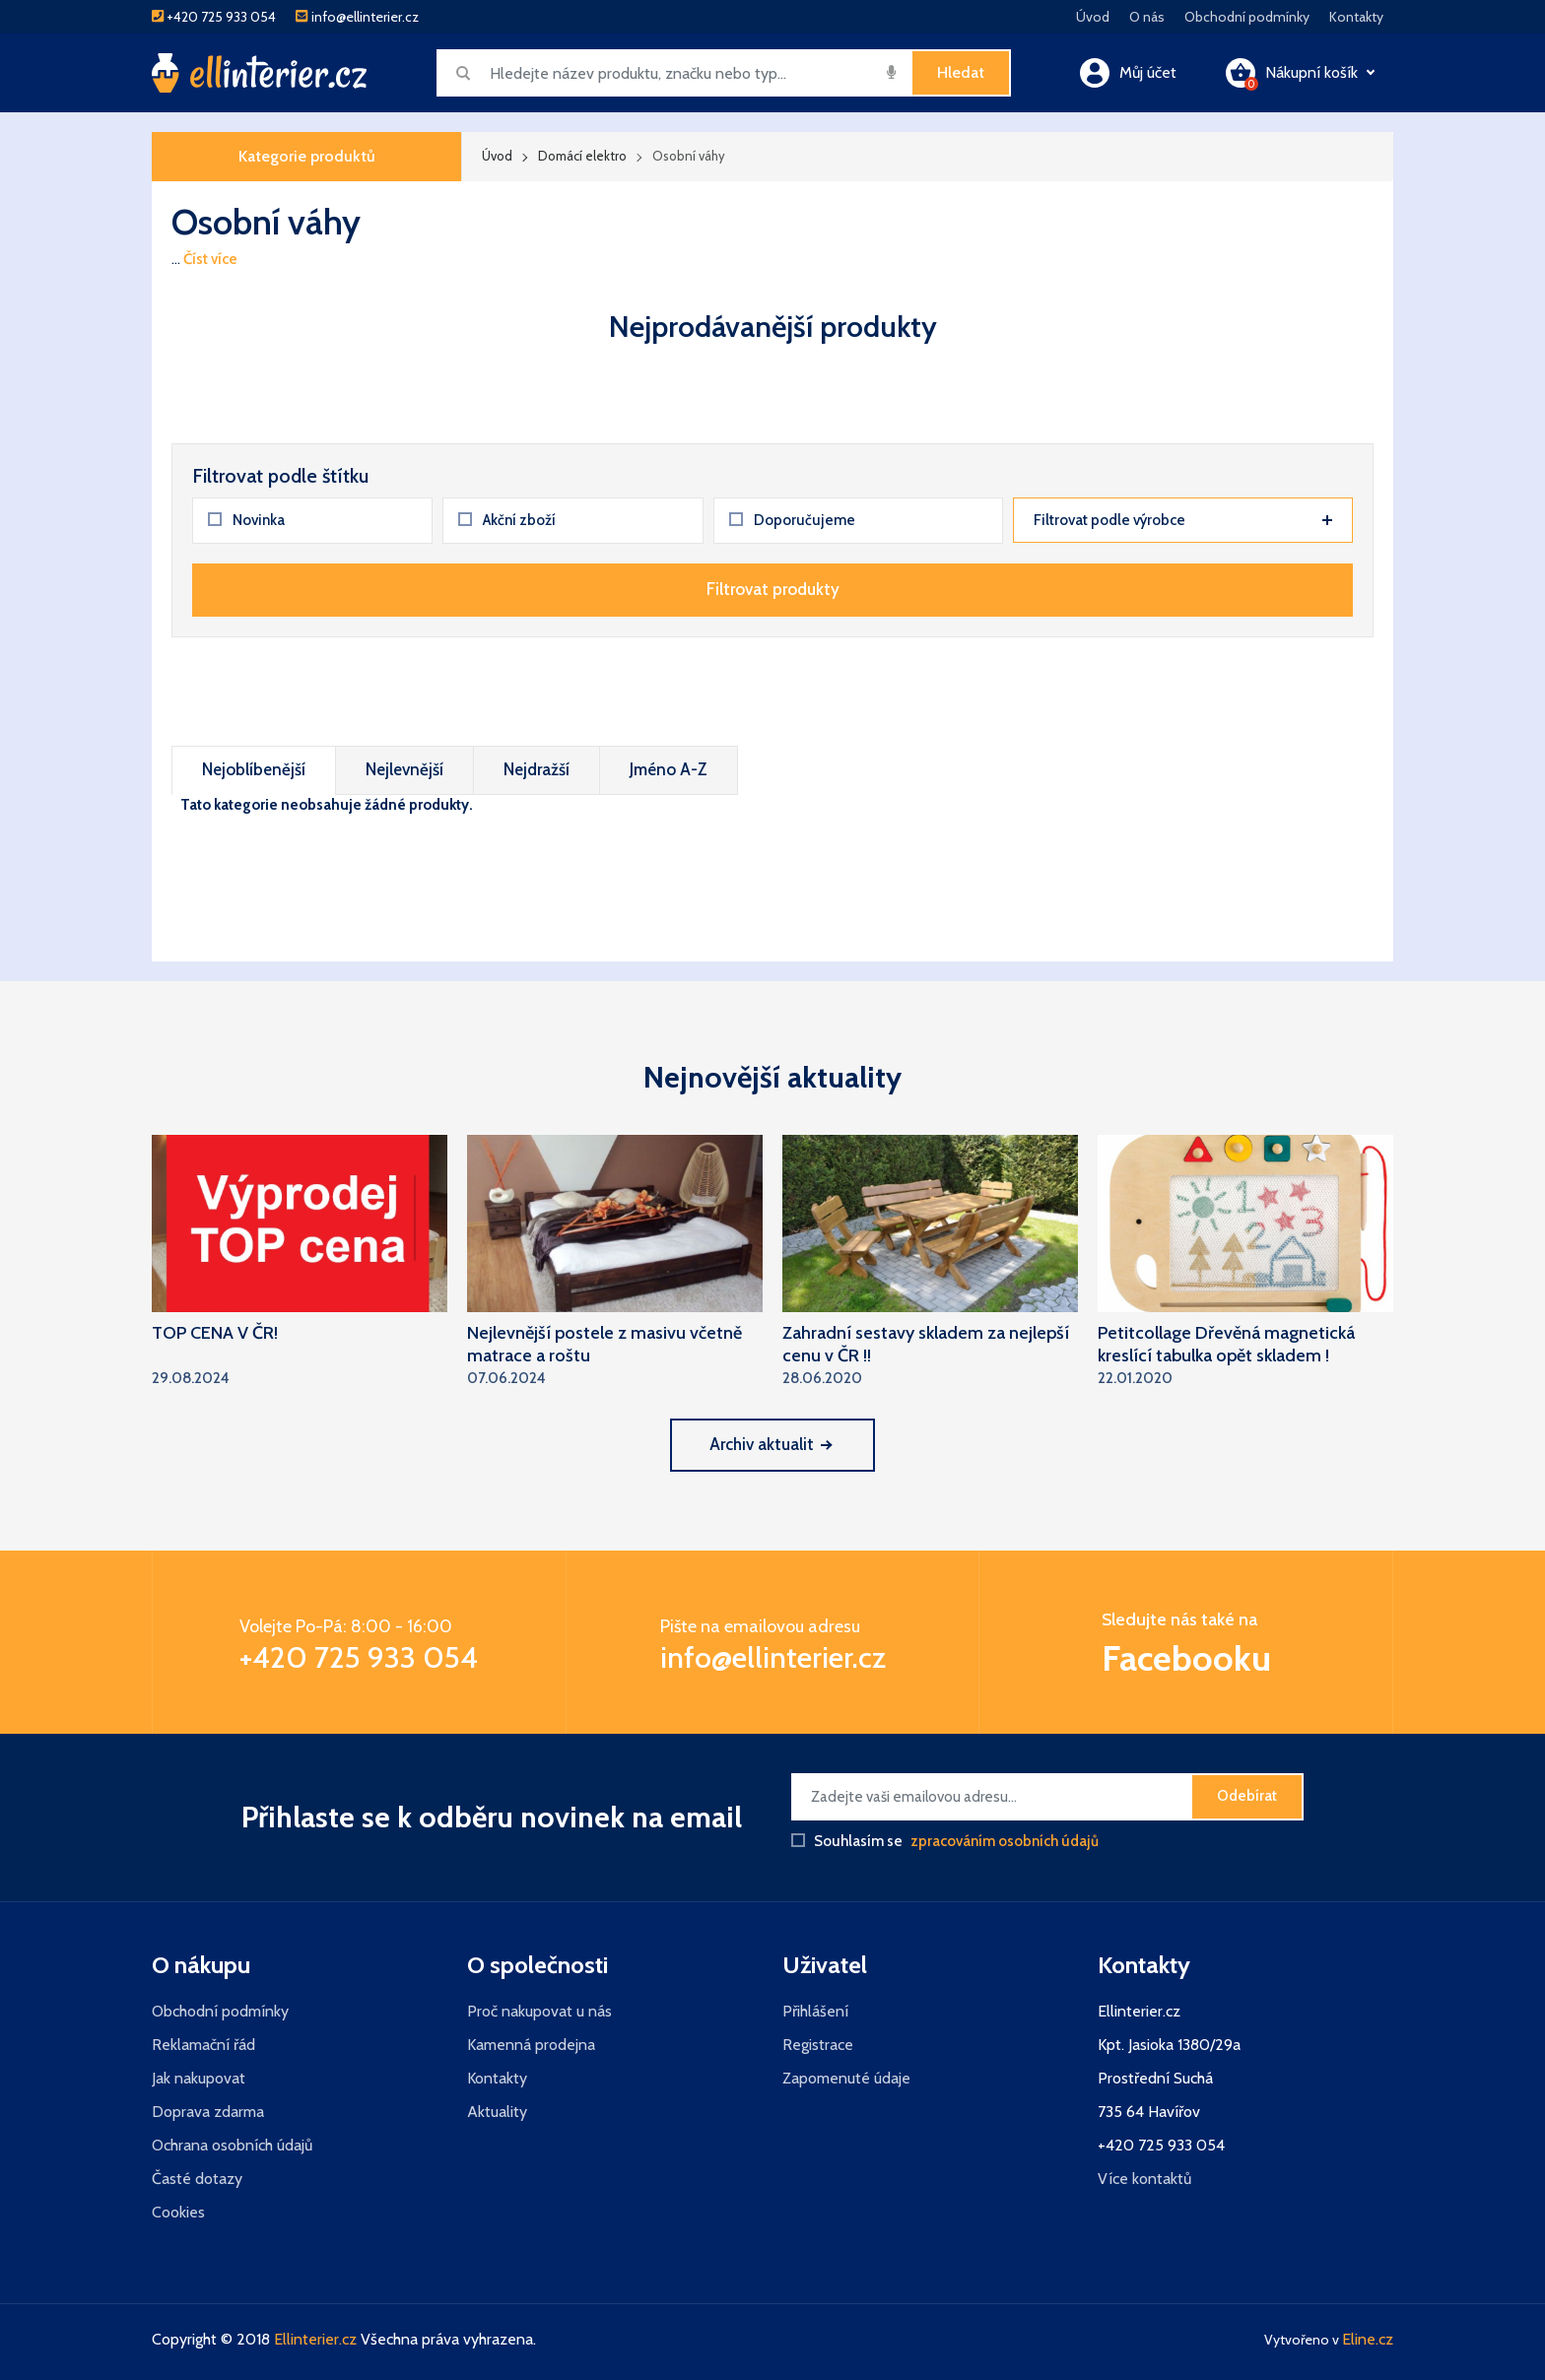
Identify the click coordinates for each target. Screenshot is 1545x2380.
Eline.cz (1367, 2339)
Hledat (960, 72)
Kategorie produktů (306, 156)
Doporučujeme (792, 520)
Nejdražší (537, 769)
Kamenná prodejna (531, 2044)
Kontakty (1356, 17)
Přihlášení (815, 2011)
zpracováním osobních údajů (1004, 1841)
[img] (891, 72)
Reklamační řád (203, 2044)
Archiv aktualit (770, 1444)
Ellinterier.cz (315, 2339)
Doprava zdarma (208, 2111)
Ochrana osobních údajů (232, 2145)
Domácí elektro (582, 156)
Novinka (246, 520)
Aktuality (497, 2111)
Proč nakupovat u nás (539, 2011)
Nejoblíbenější (253, 769)
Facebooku (1186, 1658)
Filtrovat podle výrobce (1183, 520)
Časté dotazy (197, 2178)
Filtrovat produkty (773, 589)
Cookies (178, 2212)
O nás (1147, 17)
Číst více (210, 259)
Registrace (817, 2044)
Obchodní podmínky (1247, 17)
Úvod (1092, 17)
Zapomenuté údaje (846, 2078)
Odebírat (1247, 1796)
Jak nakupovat (198, 2078)
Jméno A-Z (668, 769)
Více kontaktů (1144, 2178)
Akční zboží (507, 520)
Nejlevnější (404, 769)
